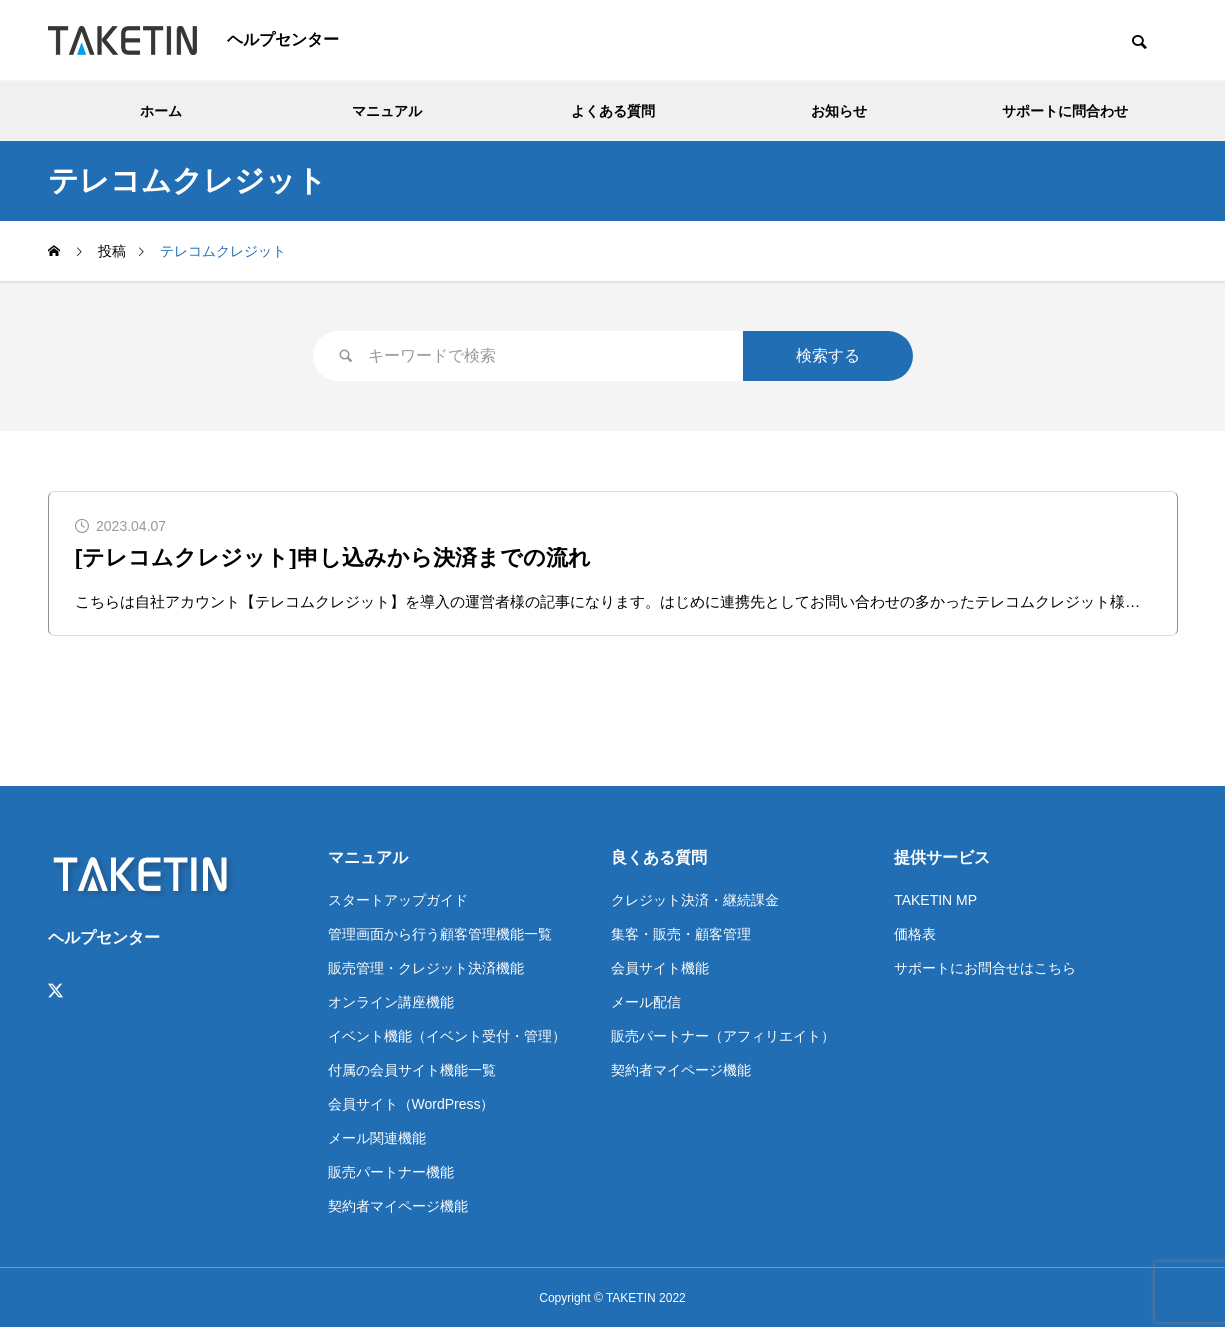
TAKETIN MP (935, 908)
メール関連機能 (377, 1146)
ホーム (161, 111)
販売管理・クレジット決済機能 (426, 976)
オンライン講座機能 (391, 1010)
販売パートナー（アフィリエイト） (723, 1044)
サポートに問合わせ (1065, 111)
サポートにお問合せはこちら (985, 976)
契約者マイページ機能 (398, 1214)
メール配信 (646, 1010)
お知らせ (839, 111)
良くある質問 (659, 865)
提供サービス (942, 865)
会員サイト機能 (660, 976)
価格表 (915, 942)
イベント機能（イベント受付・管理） (447, 1044)
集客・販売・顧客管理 (681, 942)
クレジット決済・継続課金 (695, 908)
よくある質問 (613, 111)
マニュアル (387, 111)
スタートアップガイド (398, 908)
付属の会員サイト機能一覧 (412, 1078)
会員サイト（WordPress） (411, 1112)
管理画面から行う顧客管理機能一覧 (440, 942)
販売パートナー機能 (391, 1180)
